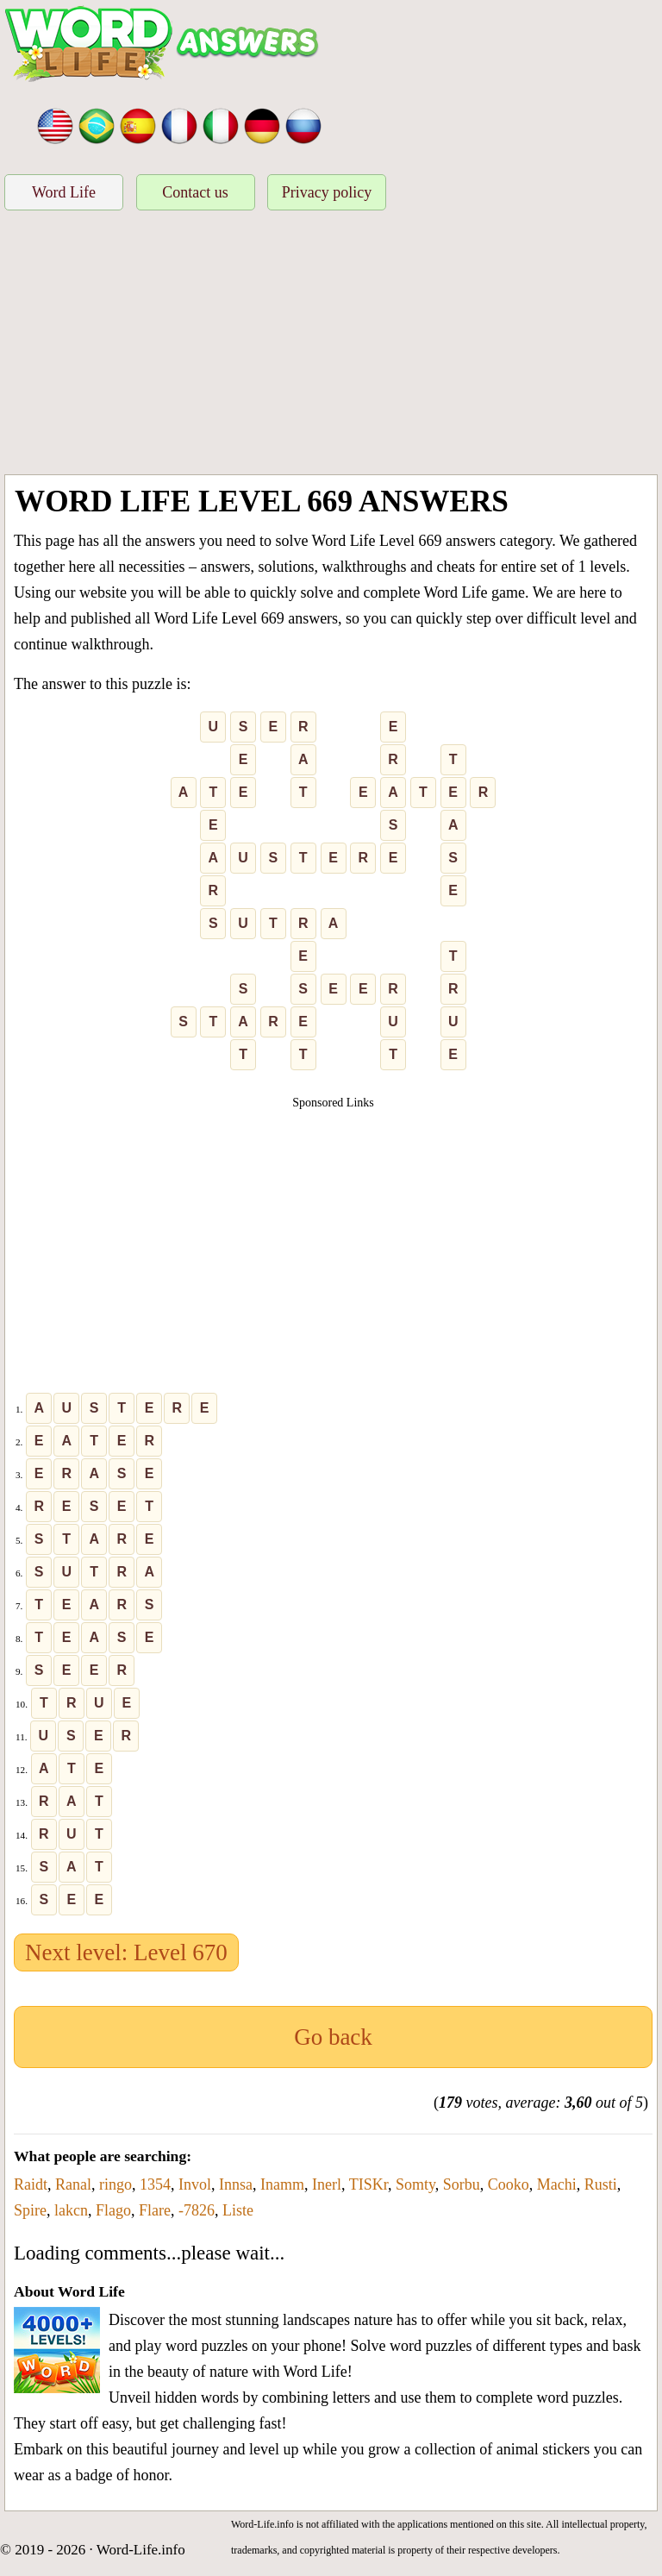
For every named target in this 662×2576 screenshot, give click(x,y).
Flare (155, 2210)
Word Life (64, 192)
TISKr (368, 2184)
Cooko (508, 2184)
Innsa (236, 2184)
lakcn (71, 2210)
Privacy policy (327, 192)
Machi (557, 2184)
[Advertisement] (331, 345)
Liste (237, 2210)
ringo (115, 2184)
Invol (194, 2184)
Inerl (326, 2184)
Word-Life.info (141, 2550)
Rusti (600, 2184)
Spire (30, 2210)
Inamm (282, 2184)
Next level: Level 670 (126, 1952)
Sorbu (461, 2184)
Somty (415, 2184)
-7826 (196, 2210)
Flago (113, 2210)
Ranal (73, 2184)
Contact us (195, 192)
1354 (155, 2184)
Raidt (30, 2184)
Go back (333, 2037)
